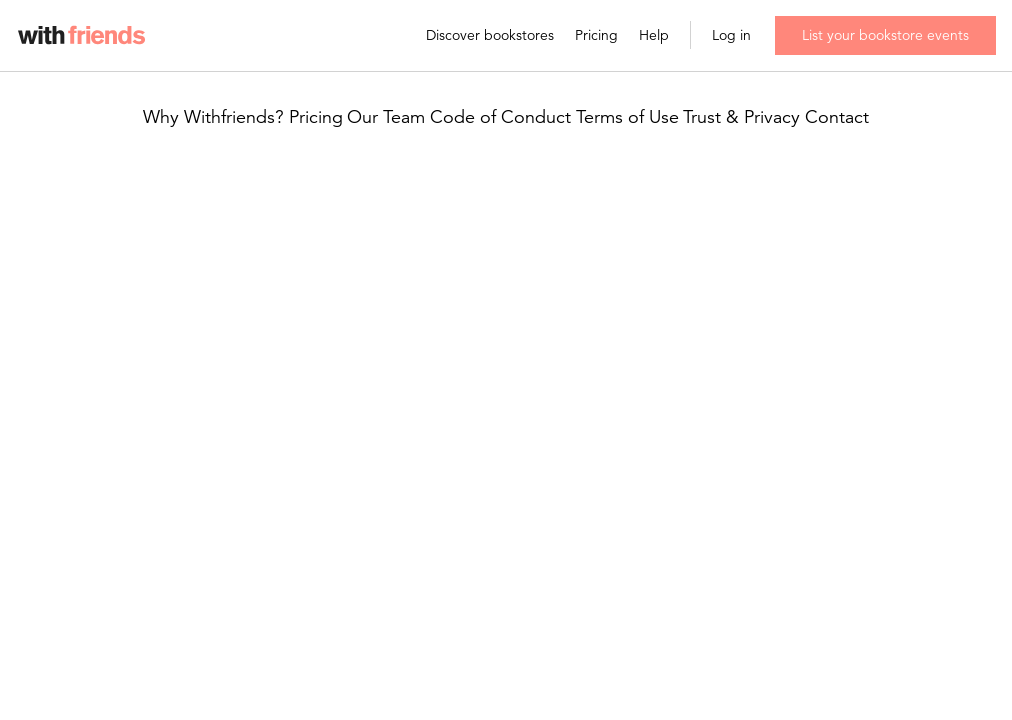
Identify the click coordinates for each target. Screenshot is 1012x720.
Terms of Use (627, 117)
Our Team (386, 117)
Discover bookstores (490, 35)
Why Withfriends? (213, 117)
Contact (837, 117)
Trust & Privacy (741, 117)
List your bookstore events (885, 35)
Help (654, 35)
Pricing (596, 35)
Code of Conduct (500, 117)
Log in (731, 35)
